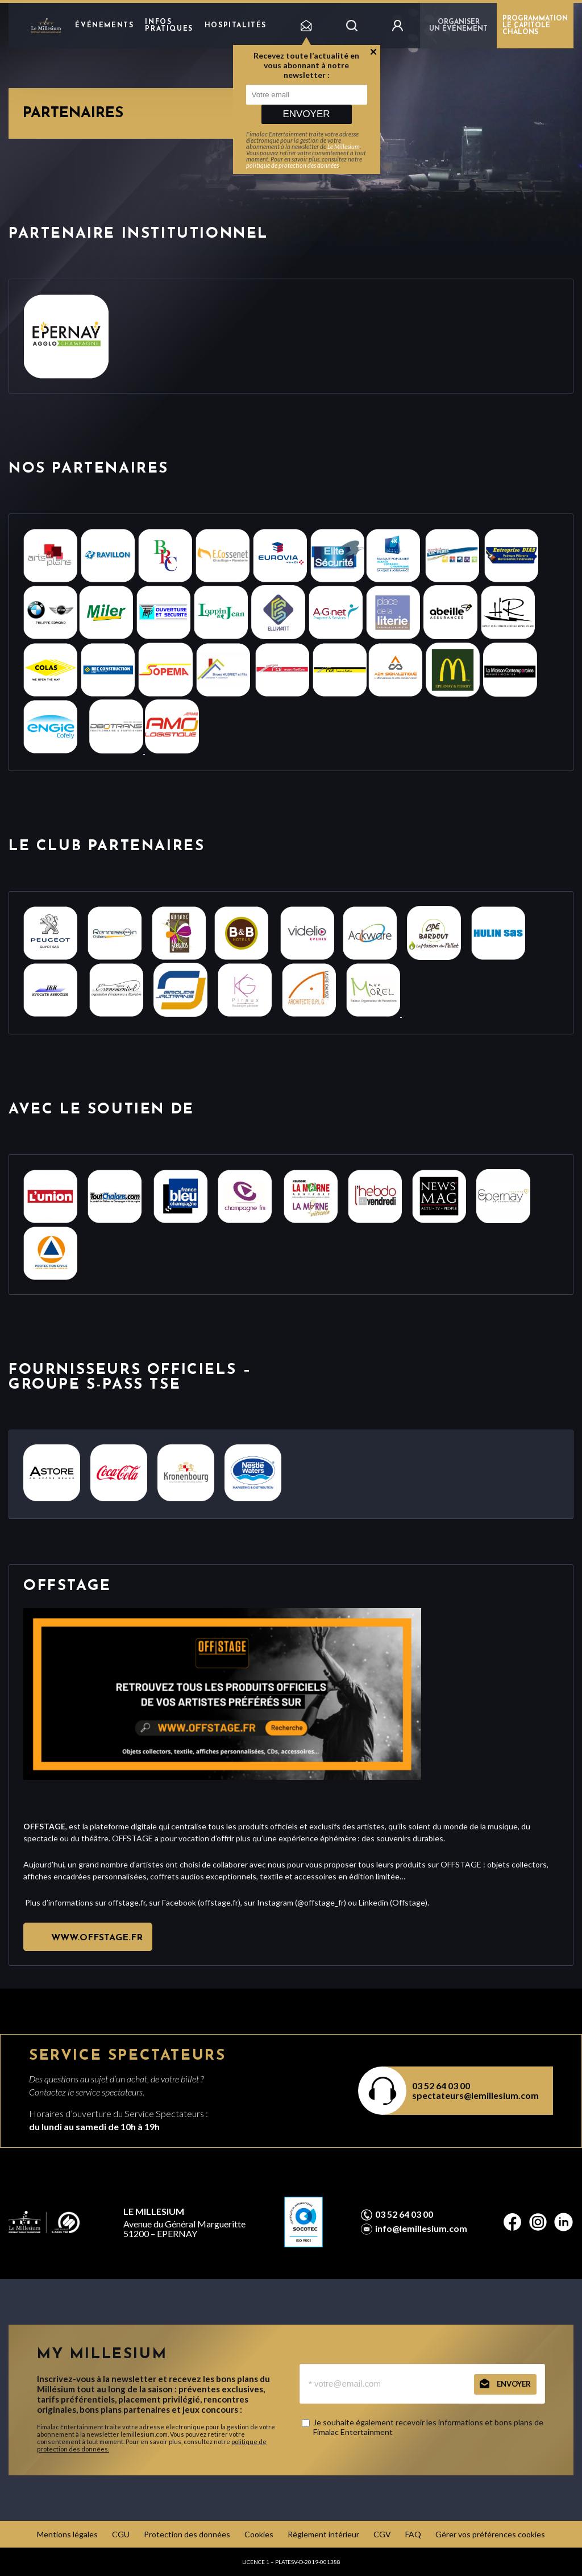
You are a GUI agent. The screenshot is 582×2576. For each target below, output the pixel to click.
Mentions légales (67, 2534)
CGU (121, 2534)
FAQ (413, 2534)
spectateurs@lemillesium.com (475, 2095)
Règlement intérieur (323, 2534)
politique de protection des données (292, 165)
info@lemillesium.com (421, 2228)
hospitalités (236, 25)
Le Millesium (343, 146)
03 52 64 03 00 (441, 2085)
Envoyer (306, 114)
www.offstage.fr (97, 1938)
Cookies (258, 2534)
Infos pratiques (169, 25)
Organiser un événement (458, 25)
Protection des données (187, 2534)
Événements (104, 25)
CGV (382, 2534)
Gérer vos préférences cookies (490, 2534)
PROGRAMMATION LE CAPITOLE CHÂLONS (535, 25)
